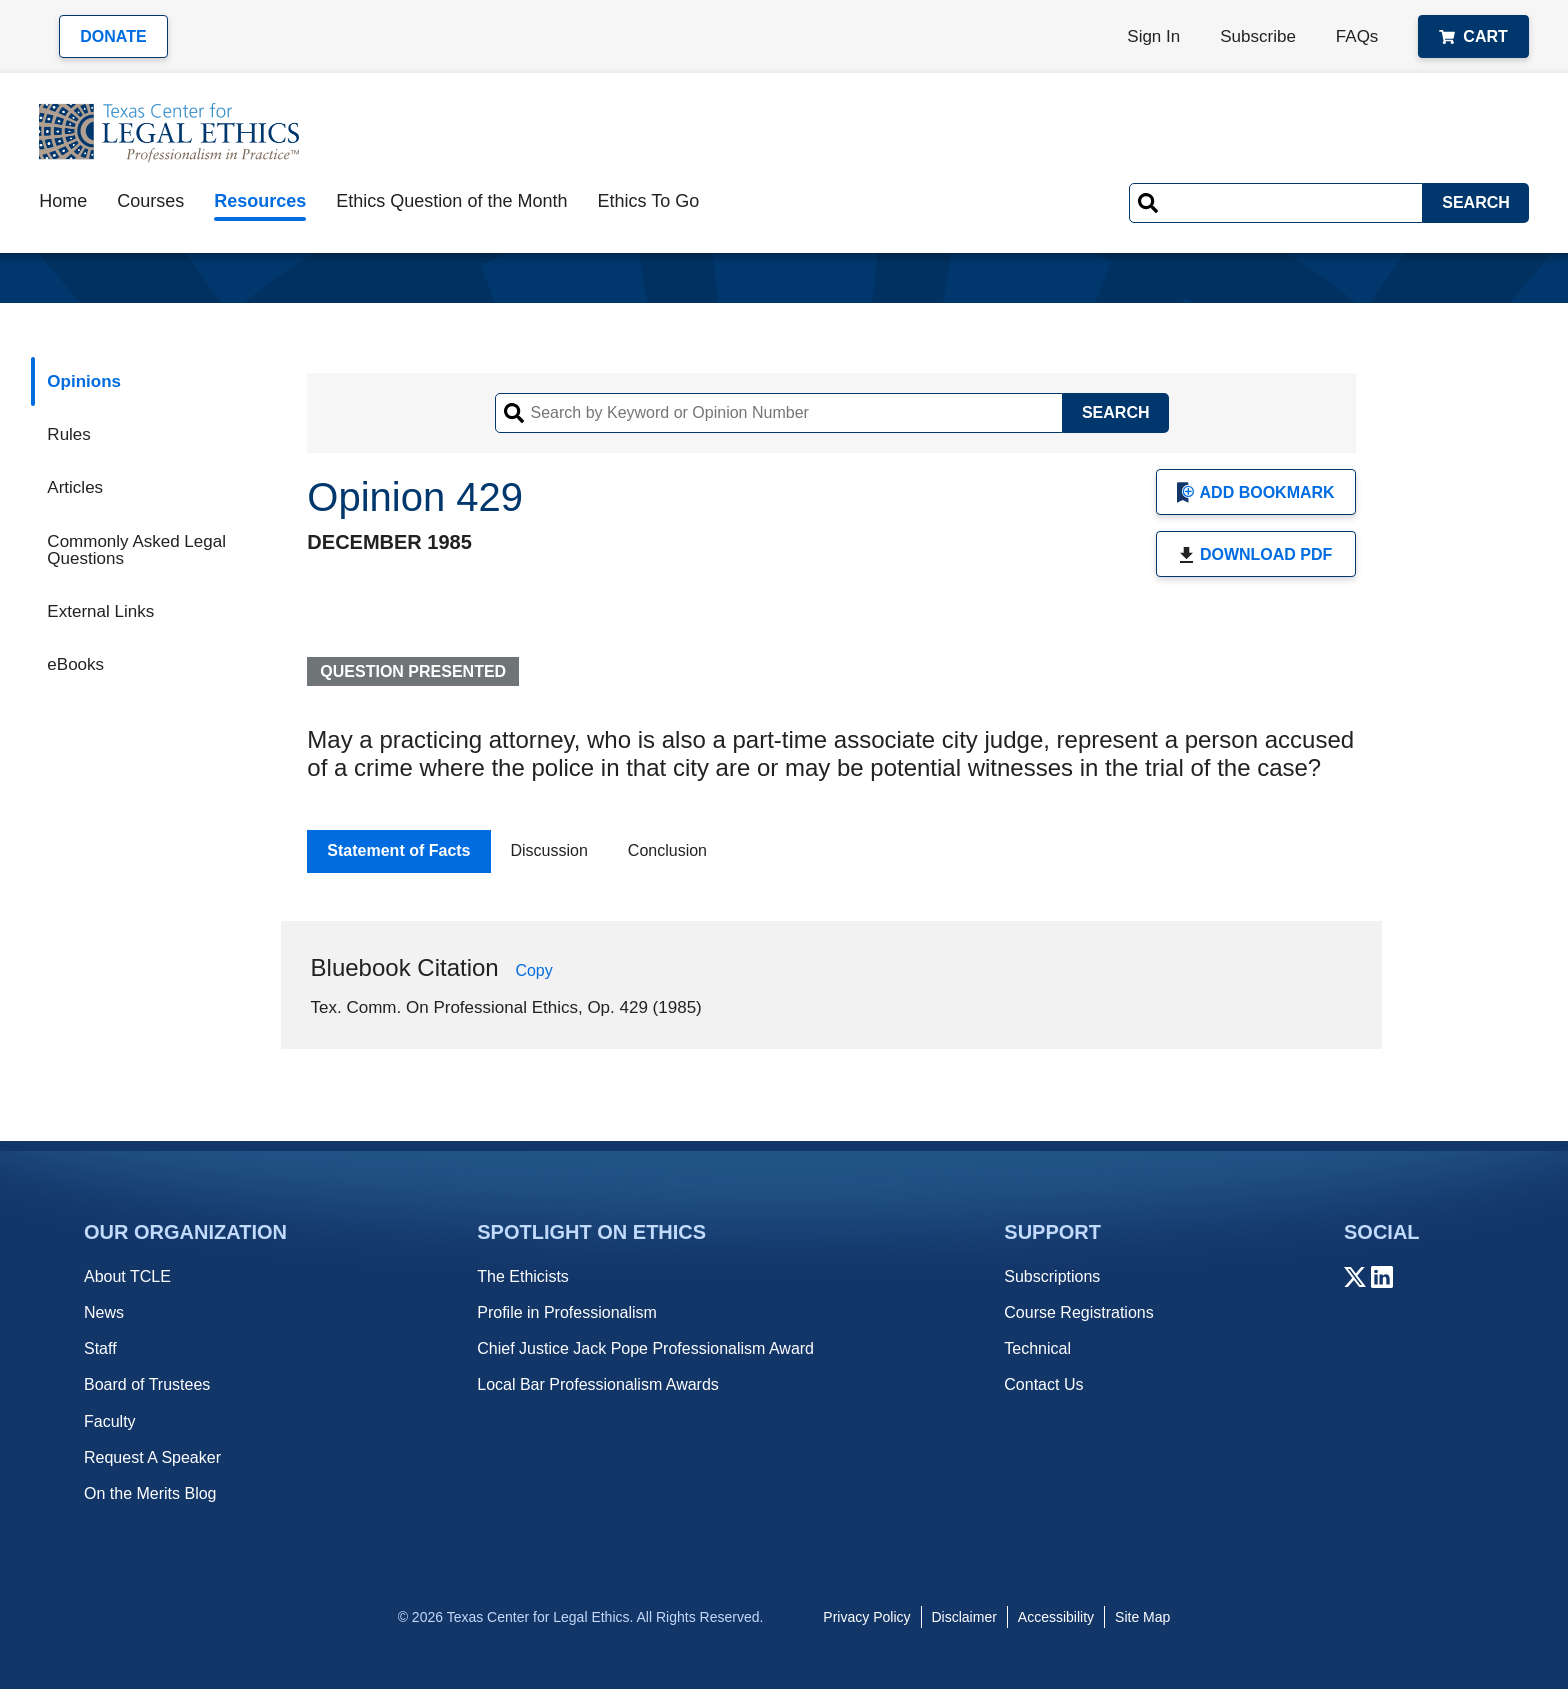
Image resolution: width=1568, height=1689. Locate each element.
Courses (150, 201)
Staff (100, 1348)
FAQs (1357, 36)
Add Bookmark (1256, 492)
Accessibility (1056, 1617)
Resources (260, 201)
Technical (1037, 1348)
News (104, 1312)
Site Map (1142, 1617)
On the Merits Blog (150, 1493)
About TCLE (127, 1276)
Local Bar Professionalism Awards (598, 1384)
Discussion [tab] (549, 850)
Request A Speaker (152, 1457)
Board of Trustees (147, 1384)
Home (63, 201)
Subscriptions (1052, 1276)
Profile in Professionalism (567, 1312)
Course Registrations (1078, 1312)
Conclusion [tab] (667, 850)
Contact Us (1043, 1384)
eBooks (75, 664)
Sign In (1153, 36)
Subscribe (1258, 36)
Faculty (110, 1421)
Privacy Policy (866, 1617)
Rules (68, 434)
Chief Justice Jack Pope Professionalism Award (645, 1348)
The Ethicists (523, 1276)
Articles (75, 487)
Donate (113, 36)
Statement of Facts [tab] (398, 850)
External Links (100, 611)
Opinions (84, 381)
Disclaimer (964, 1617)
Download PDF (1255, 554)
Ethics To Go (648, 201)
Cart (1473, 36)
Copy (533, 970)
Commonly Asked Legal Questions (136, 550)
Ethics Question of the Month (451, 201)
